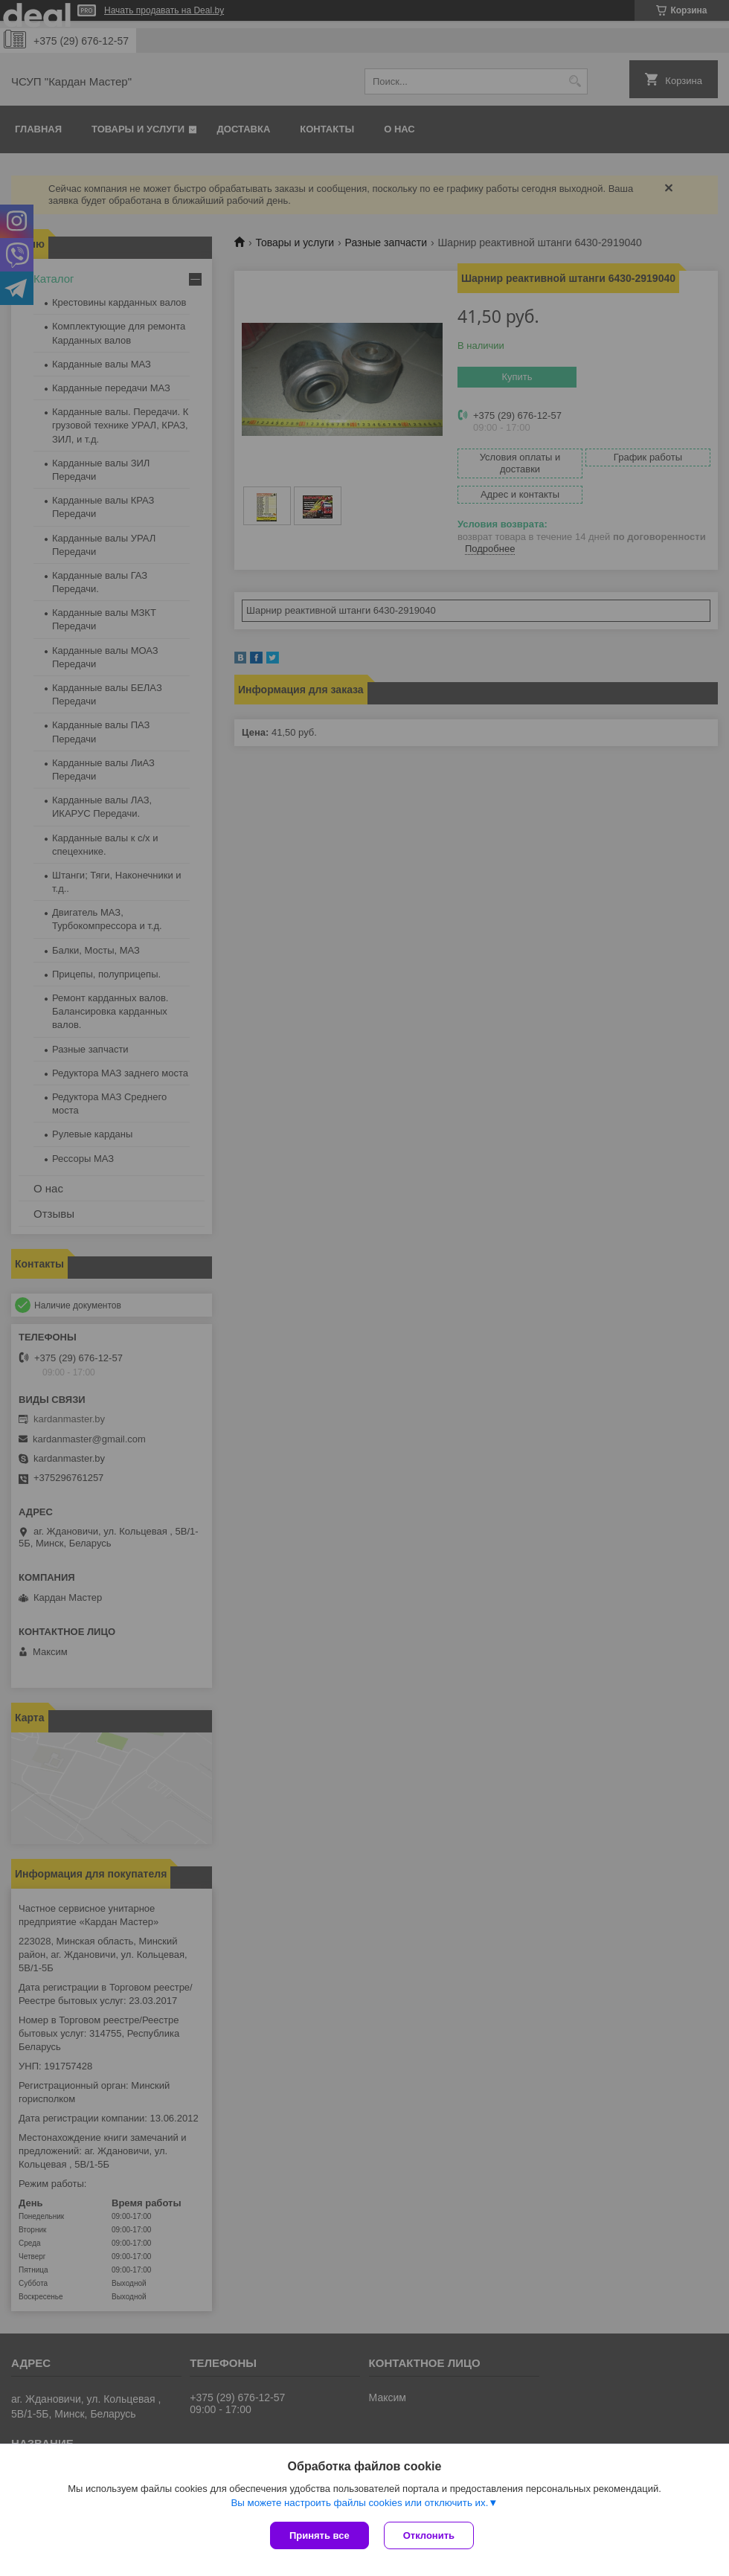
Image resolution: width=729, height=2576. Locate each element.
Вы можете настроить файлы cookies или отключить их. (359, 2502)
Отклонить (429, 2535)
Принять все (319, 2535)
